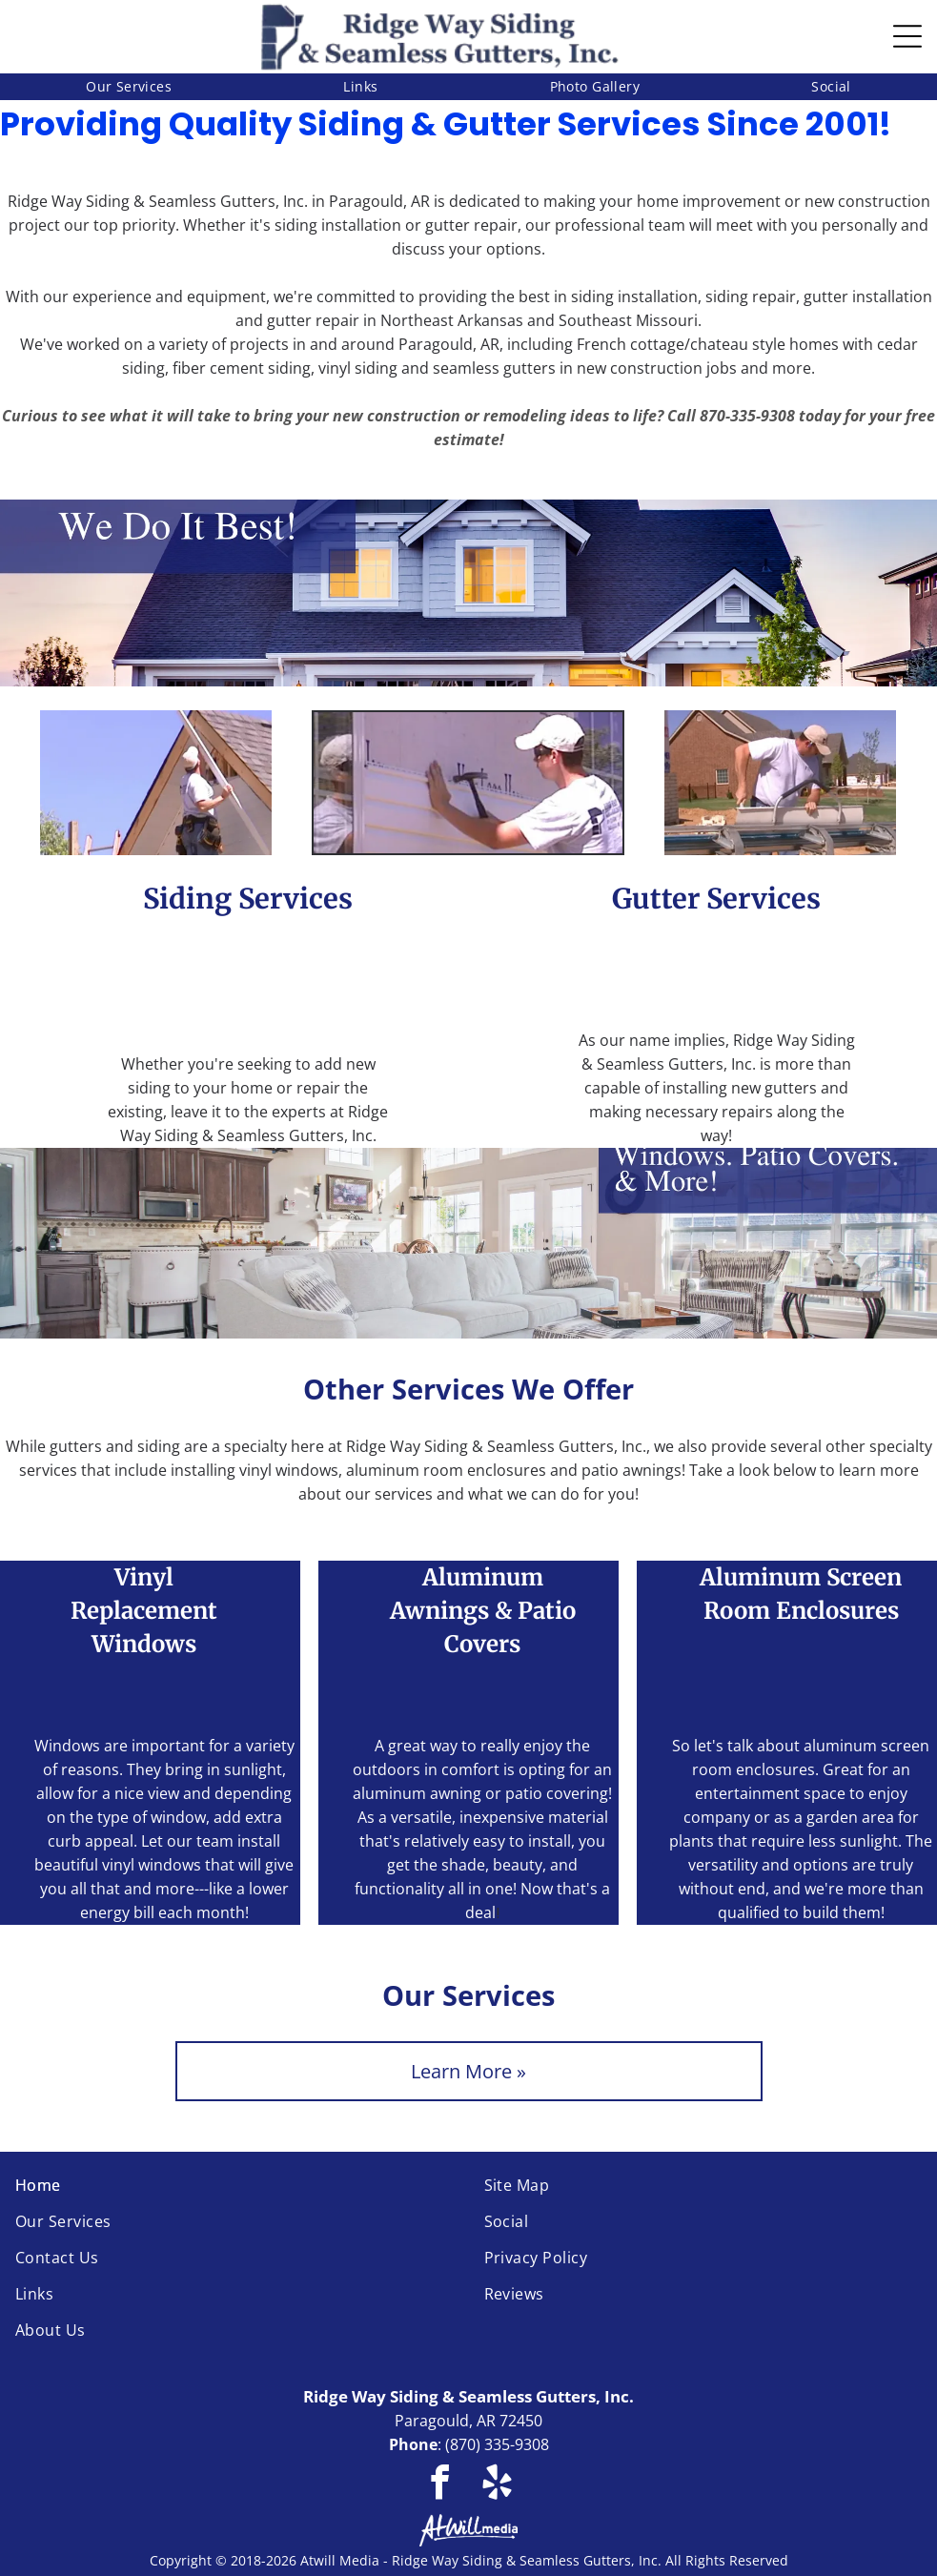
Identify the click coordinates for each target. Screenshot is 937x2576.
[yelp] (497, 2485)
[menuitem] (128, 87)
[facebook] (440, 2485)
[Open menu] (907, 36)
